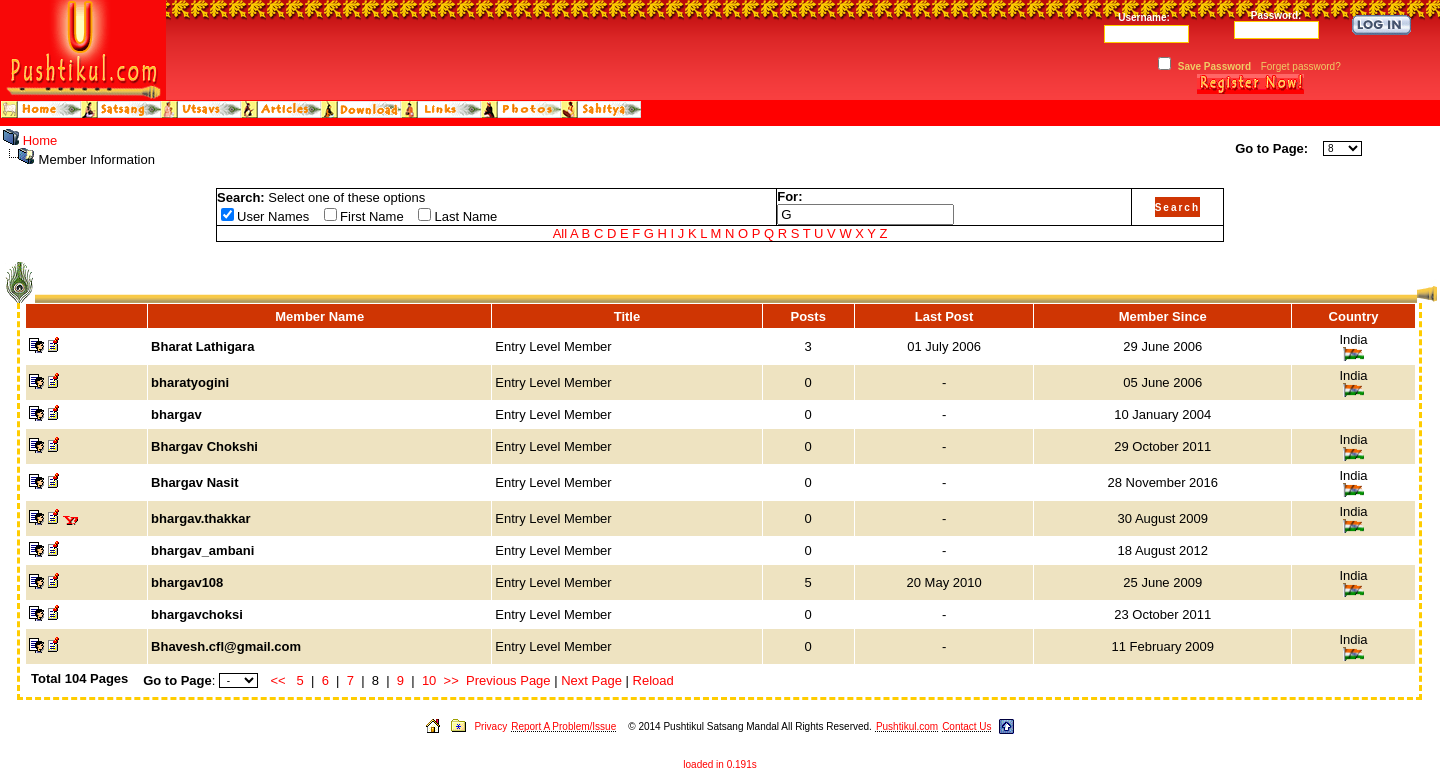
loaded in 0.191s (719, 764)
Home (40, 140)
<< (278, 680)
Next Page (591, 680)
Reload (653, 680)
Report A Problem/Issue (563, 726)
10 (429, 680)
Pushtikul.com (907, 726)
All (560, 233)
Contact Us (966, 726)
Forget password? (1301, 66)
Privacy (490, 726)
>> (451, 680)
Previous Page (508, 680)
